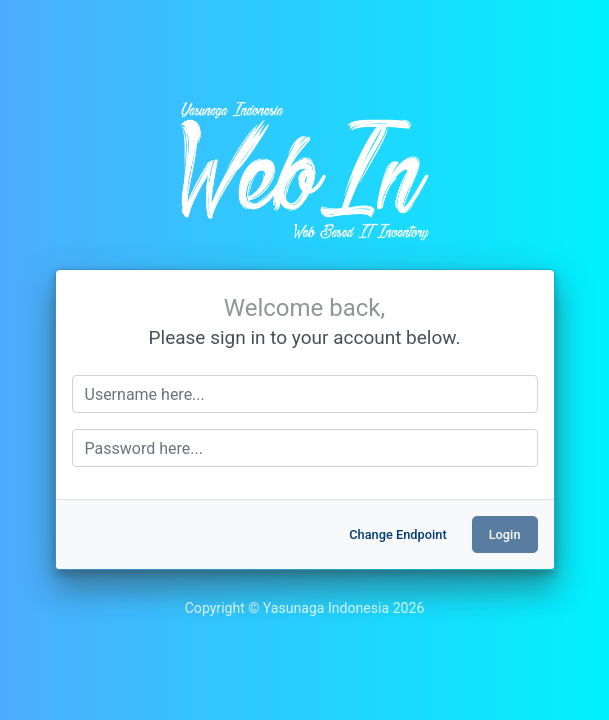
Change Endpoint (397, 534)
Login (505, 534)
